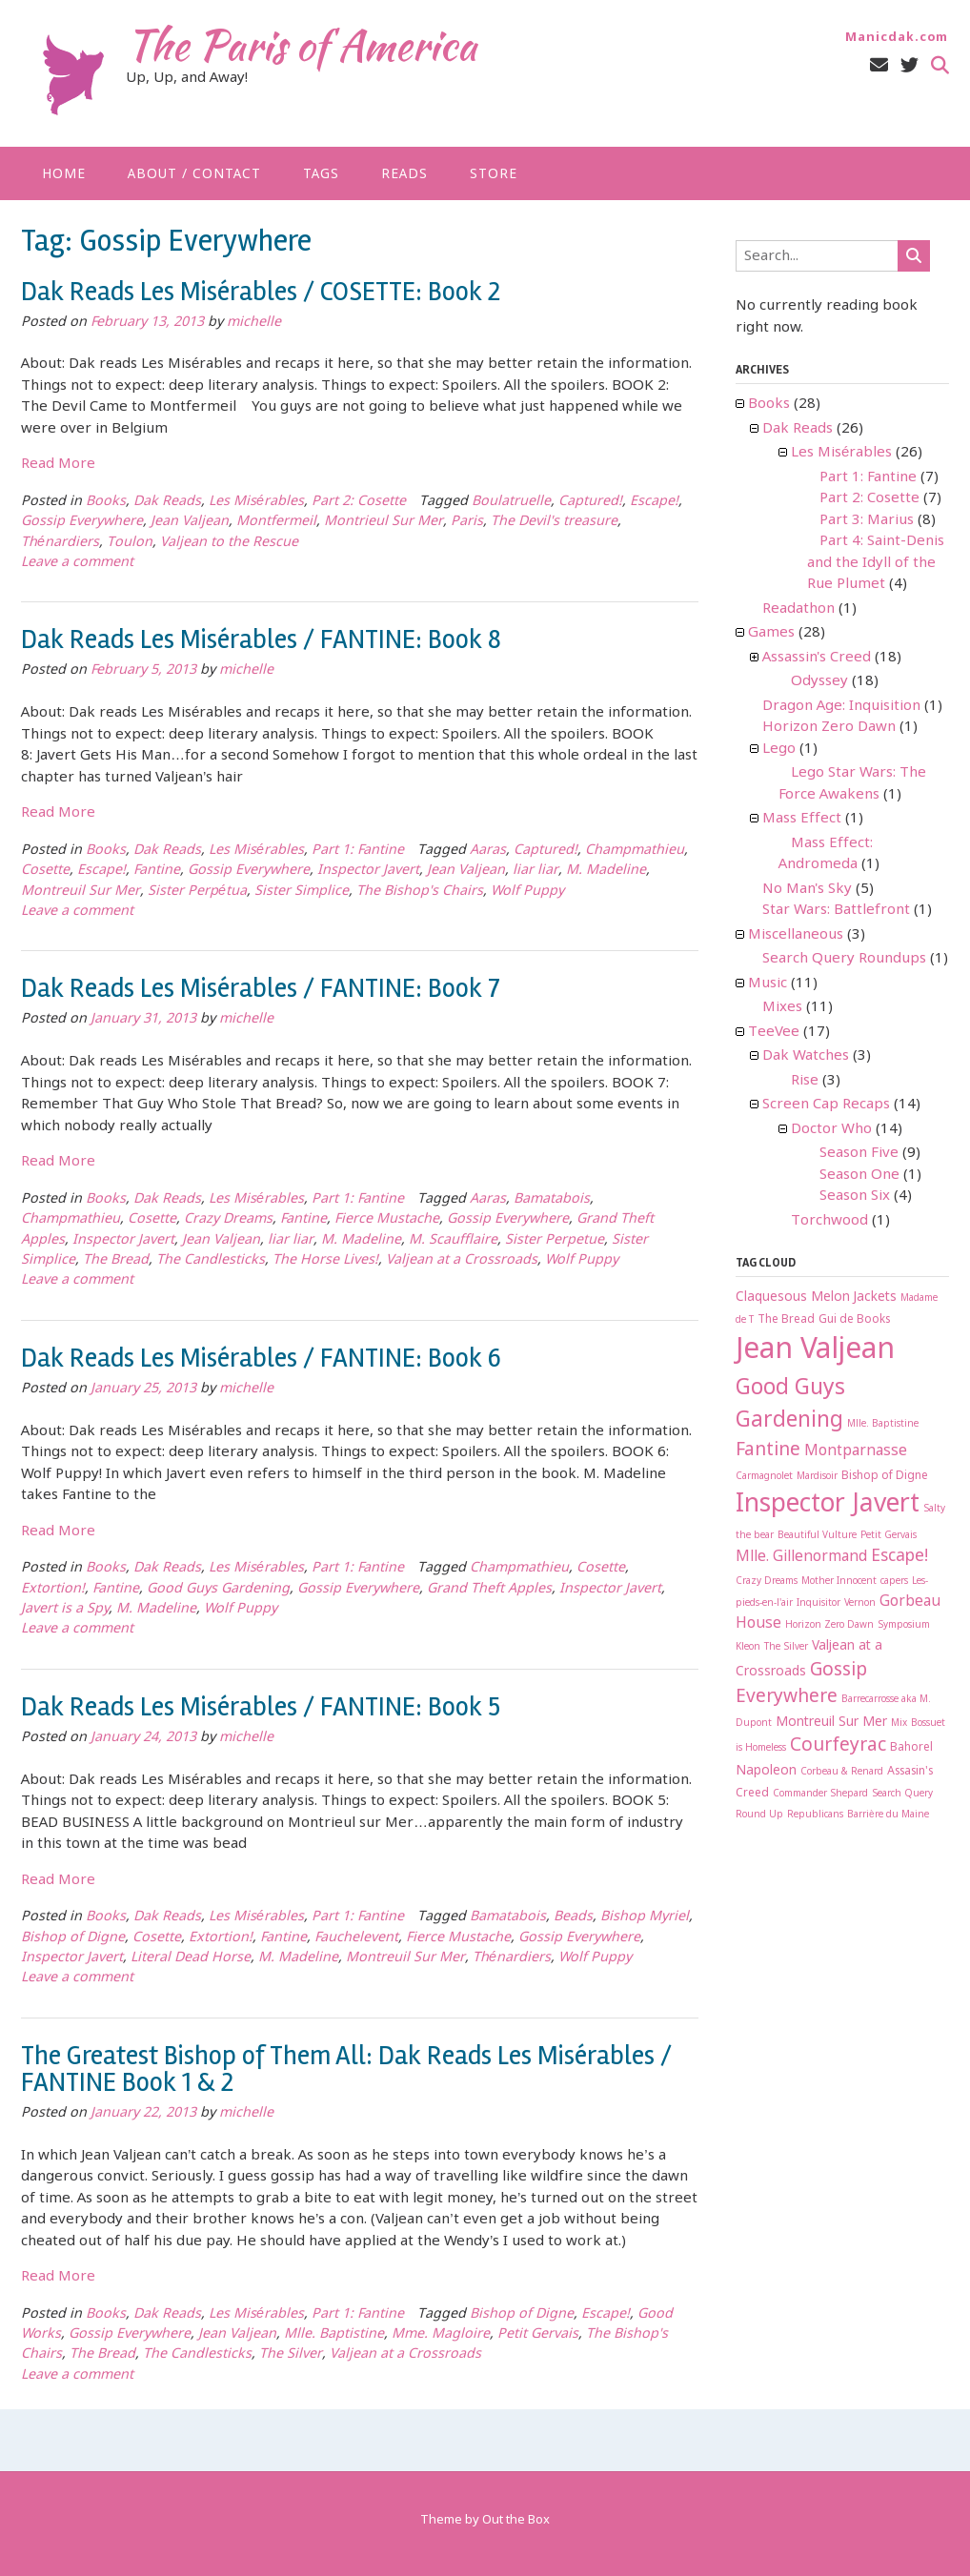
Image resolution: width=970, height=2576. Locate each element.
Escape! (654, 502)
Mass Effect (801, 818)
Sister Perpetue (554, 1240)
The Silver (290, 2354)
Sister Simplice (301, 891)
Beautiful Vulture (817, 1536)
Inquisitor (818, 1603)
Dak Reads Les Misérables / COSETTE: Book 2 (260, 291)
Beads (573, 1917)
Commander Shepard (820, 1794)
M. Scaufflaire (453, 1240)
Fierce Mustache (386, 1219)
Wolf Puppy (527, 891)
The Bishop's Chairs (419, 891)
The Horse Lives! (325, 1260)
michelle (254, 323)
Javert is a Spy (65, 1609)
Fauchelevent (356, 1938)
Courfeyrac (838, 1745)
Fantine (156, 871)
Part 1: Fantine (358, 851)
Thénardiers (60, 543)
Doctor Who (831, 1129)
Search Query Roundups (844, 958)
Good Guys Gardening (218, 1589)
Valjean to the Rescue (229, 543)
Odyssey (819, 681)
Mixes (782, 1007)
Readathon (798, 609)
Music (767, 983)
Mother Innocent (839, 1581)
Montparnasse (855, 1451)
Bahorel (911, 1747)
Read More (58, 464)
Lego (779, 749)
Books (106, 502)
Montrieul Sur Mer (383, 522)
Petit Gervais (537, 2334)
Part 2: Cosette (359, 502)
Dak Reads (167, 502)
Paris (467, 522)
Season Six (854, 1196)
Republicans (815, 1815)
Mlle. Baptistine (334, 2334)
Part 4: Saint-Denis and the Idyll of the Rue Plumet (875, 563)
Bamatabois (552, 1199)
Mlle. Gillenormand (801, 1557)
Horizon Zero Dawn (829, 727)
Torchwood (829, 1220)
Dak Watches (805, 1055)
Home (64, 174)
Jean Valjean (190, 522)
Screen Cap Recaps (826, 1104)
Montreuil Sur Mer (80, 891)
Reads (404, 174)
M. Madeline (606, 871)
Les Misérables (256, 502)
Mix (899, 1723)
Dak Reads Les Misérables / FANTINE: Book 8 (261, 639)
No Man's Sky (807, 889)
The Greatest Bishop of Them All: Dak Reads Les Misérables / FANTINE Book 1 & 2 (346, 2069)
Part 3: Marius (866, 520)
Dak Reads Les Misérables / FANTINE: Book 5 (260, 1707)
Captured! (590, 502)
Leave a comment (77, 563)
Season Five (859, 1153)
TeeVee (773, 1032)
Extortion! (53, 1589)
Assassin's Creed (816, 657)
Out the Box (516, 2520)
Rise (804, 1080)
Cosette (45, 871)
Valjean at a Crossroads (461, 1260)
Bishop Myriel (644, 1917)
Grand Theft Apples (489, 1589)
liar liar (535, 871)
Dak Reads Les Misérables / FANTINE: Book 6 (261, 1358)
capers (894, 1581)
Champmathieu (634, 851)
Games (771, 632)
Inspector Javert (368, 871)
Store (493, 174)
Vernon (860, 1603)
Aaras (488, 851)
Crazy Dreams (228, 1219)
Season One (859, 1175)
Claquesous (771, 1297)
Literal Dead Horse (191, 1958)
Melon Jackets (854, 1297)
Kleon (748, 1647)
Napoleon (766, 1770)
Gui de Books (854, 1320)
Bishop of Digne (73, 1938)
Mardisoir (817, 1477)
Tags (321, 174)
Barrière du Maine (888, 1815)
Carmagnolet (764, 1477)
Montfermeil (276, 522)
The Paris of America (301, 45)
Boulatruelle (511, 502)
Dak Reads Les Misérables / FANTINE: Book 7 (260, 988)
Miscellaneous (795, 934)
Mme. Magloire (441, 2334)
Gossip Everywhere (82, 522)
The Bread (116, 1260)
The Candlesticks (210, 1260)
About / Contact (194, 174)
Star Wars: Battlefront (836, 910)
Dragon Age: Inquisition (841, 706)
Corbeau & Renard (841, 1772)
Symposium (904, 1625)
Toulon (129, 543)
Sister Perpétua (197, 891)
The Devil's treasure (554, 522)
